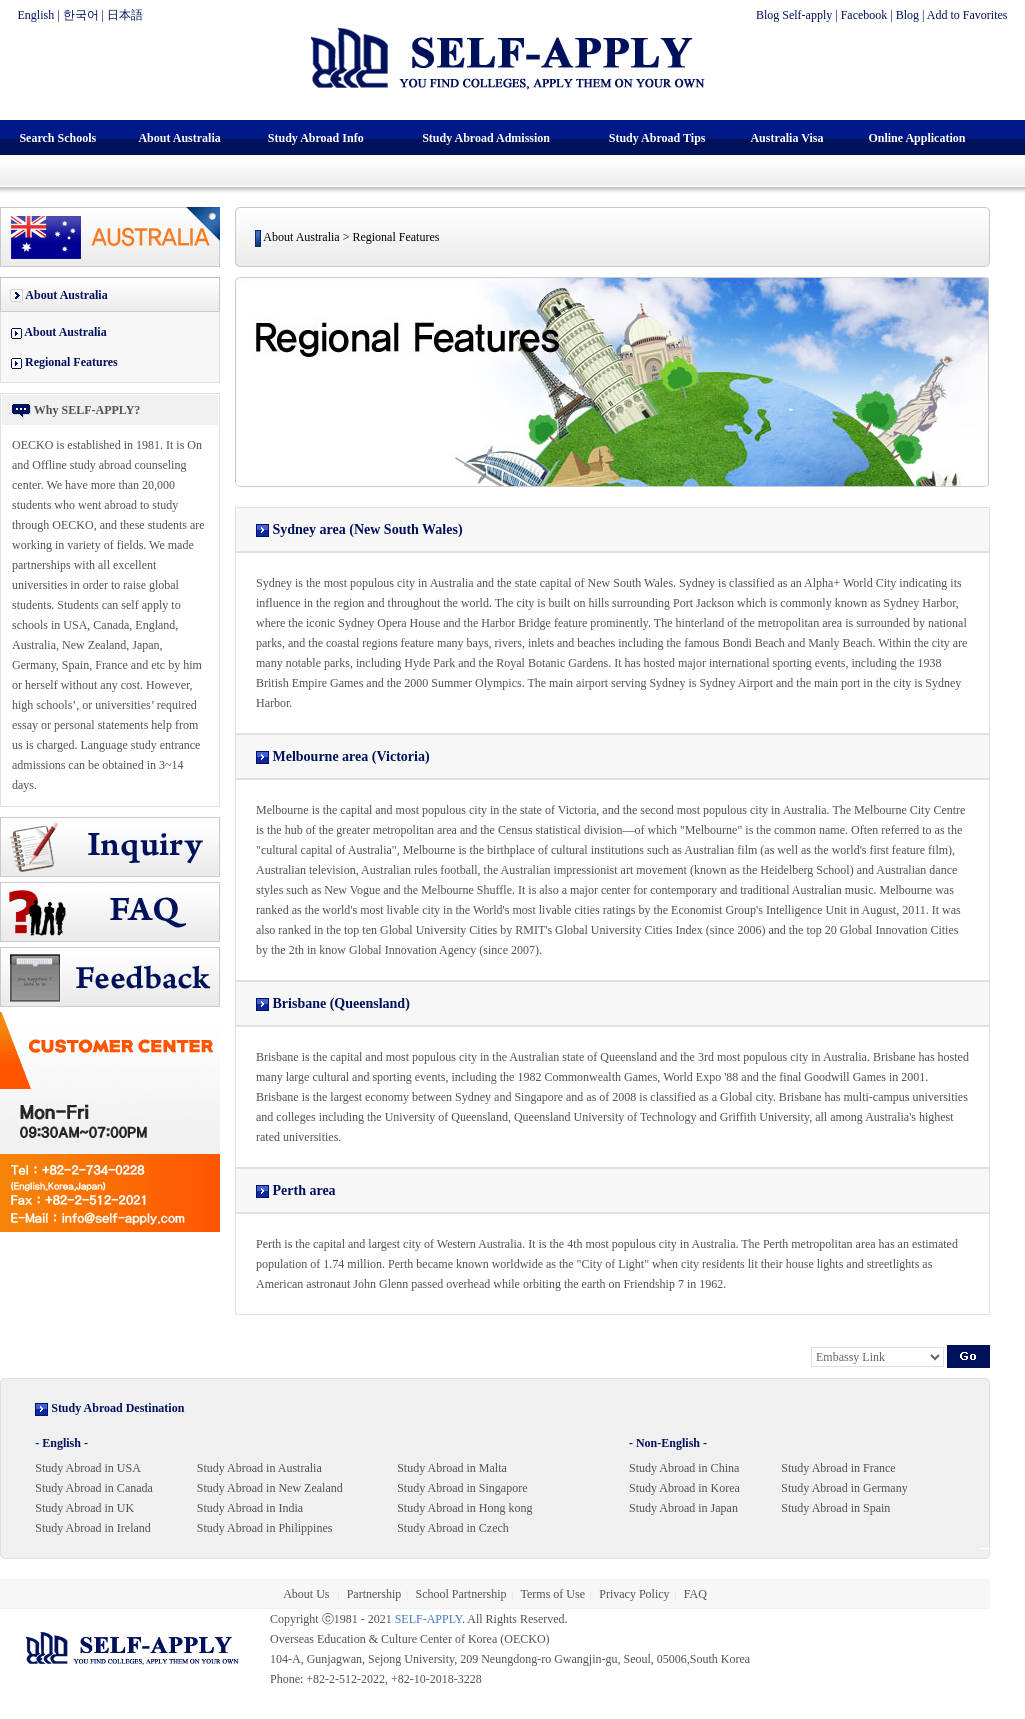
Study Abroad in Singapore (462, 1488)
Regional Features (71, 362)
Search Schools (57, 138)
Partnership (374, 1594)
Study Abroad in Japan (683, 1508)
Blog (907, 15)
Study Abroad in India (250, 1508)
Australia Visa (786, 138)
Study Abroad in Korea (684, 1488)
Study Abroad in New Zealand (270, 1488)
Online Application (916, 138)
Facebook (864, 15)
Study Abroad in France (838, 1468)
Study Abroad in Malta (452, 1468)
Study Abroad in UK (84, 1508)
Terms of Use (553, 1594)
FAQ (695, 1594)
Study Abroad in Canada (94, 1488)
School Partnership (461, 1594)
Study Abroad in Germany (844, 1488)
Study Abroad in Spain (835, 1508)
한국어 (81, 15)
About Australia (179, 138)
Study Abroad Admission (486, 138)
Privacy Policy (634, 1594)
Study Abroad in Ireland (93, 1528)
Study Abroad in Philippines (265, 1528)
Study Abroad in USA (88, 1468)
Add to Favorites (967, 15)
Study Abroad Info (316, 138)
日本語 (125, 15)
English (36, 15)
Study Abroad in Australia (259, 1468)
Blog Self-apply (794, 15)
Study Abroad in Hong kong (464, 1508)
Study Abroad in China (684, 1468)
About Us (307, 1594)
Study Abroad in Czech (453, 1528)
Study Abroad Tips (657, 138)
